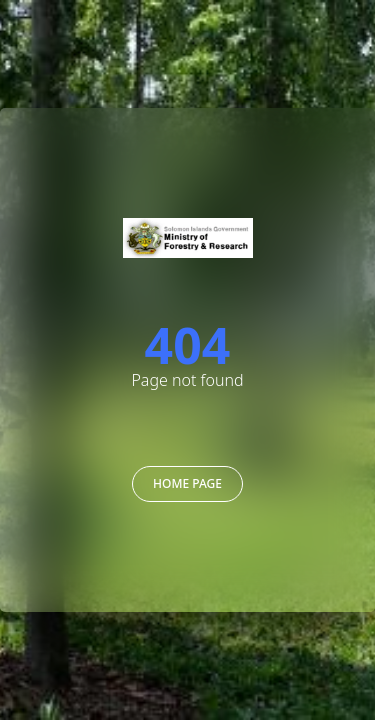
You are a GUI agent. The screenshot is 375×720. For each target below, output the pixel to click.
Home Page (187, 483)
